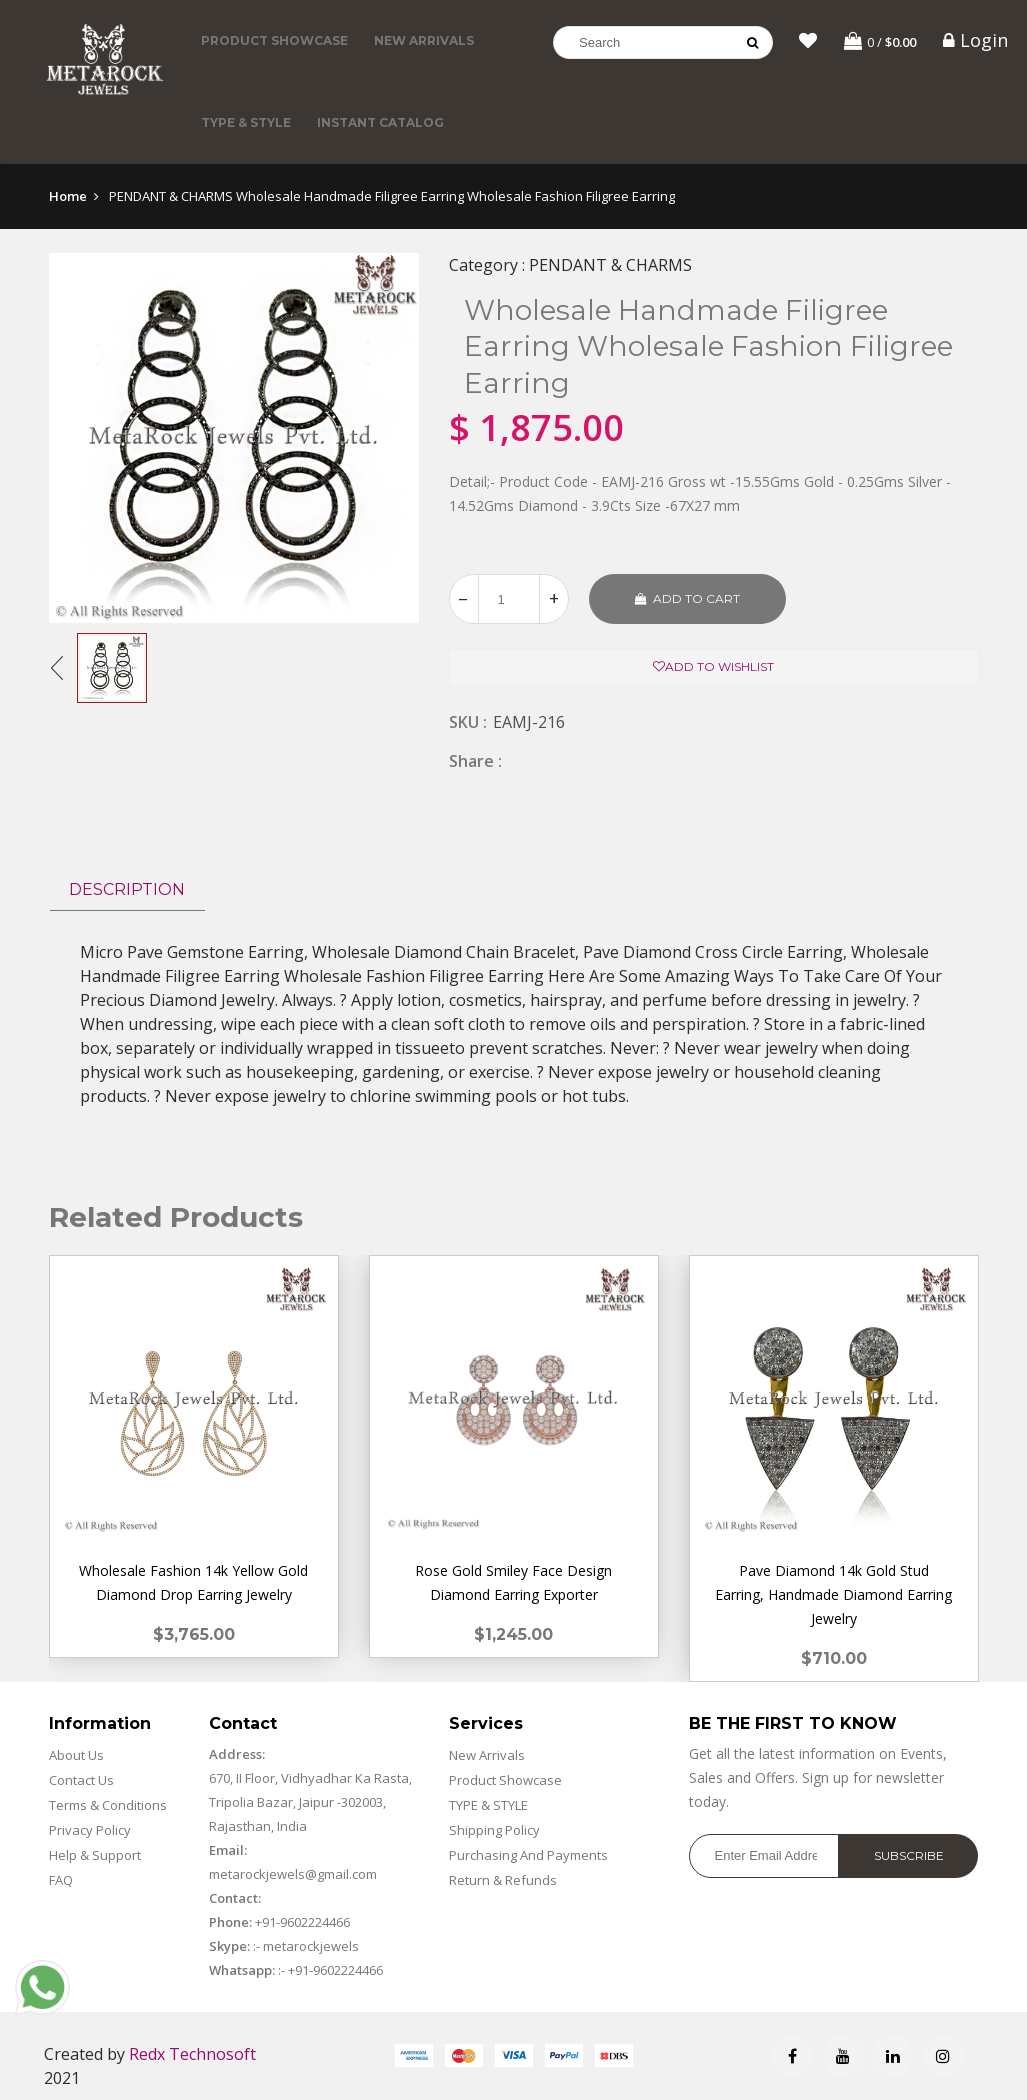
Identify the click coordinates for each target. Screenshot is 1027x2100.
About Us (76, 1755)
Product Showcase (274, 40)
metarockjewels (309, 1946)
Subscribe (909, 1855)
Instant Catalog (380, 122)
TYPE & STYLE (246, 122)
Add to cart (687, 598)
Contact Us (81, 1780)
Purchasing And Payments (528, 1855)
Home (68, 196)
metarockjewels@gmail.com (293, 1874)
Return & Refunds (503, 1880)
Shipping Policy (494, 1830)
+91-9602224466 (302, 1922)
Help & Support (95, 1855)
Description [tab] (127, 889)
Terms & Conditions (108, 1805)
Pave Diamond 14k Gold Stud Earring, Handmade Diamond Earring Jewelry (833, 1594)
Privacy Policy (90, 1830)
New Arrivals (424, 40)
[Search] (663, 42)
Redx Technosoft (192, 2054)
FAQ (61, 1880)
